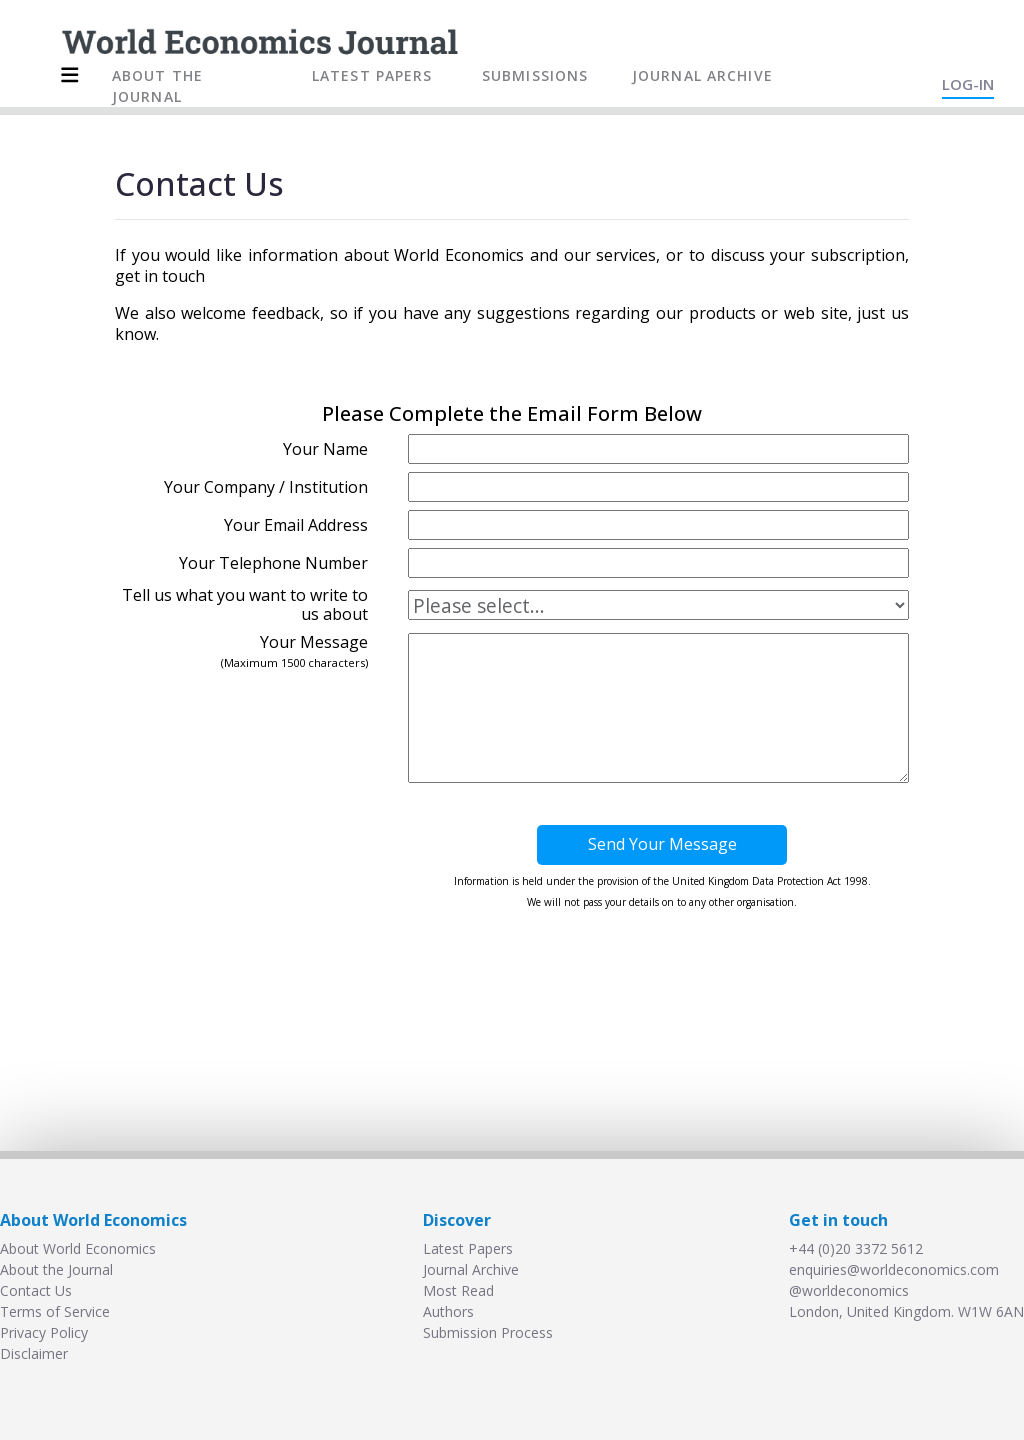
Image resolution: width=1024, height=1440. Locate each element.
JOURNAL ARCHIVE (702, 75)
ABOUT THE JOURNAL (157, 86)
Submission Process (488, 1332)
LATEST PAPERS (372, 75)
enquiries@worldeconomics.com (894, 1269)
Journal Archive (471, 1269)
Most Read (458, 1290)
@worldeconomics (849, 1290)
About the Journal (56, 1269)
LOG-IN (968, 84)
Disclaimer (34, 1353)
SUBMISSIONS (535, 75)
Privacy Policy (44, 1332)
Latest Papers (468, 1248)
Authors (448, 1311)
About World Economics (78, 1248)
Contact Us (36, 1290)
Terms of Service (55, 1311)
